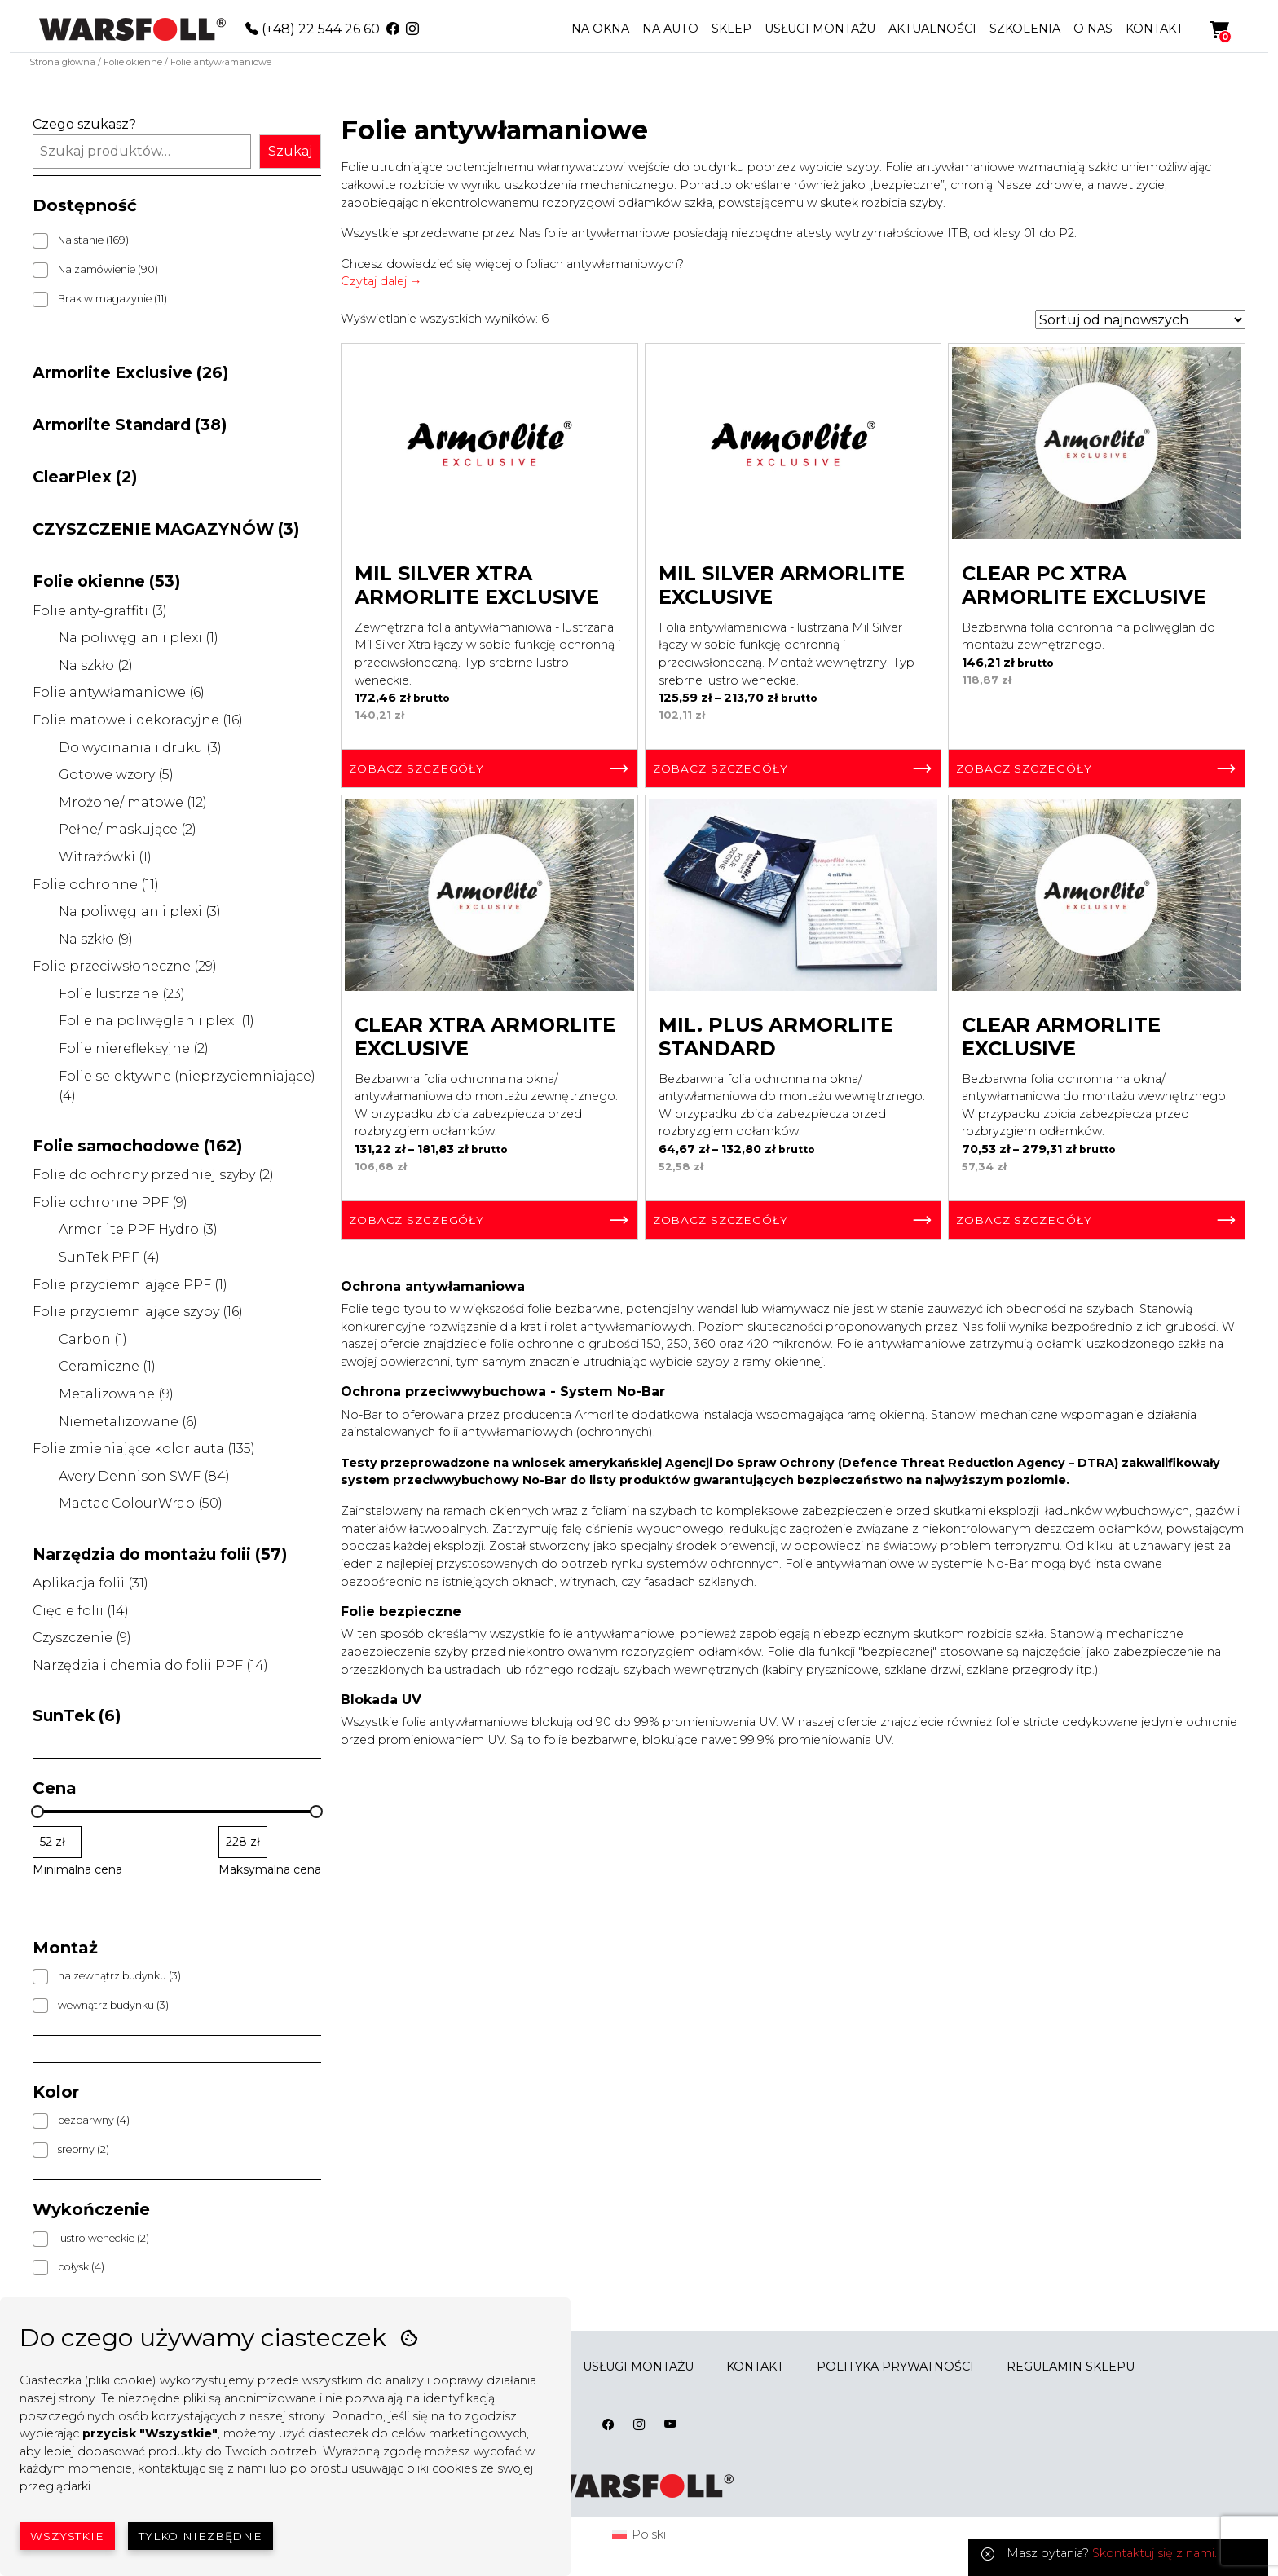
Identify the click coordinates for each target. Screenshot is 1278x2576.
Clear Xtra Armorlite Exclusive (485, 1036)
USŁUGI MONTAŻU (820, 28)
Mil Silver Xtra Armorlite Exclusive (477, 585)
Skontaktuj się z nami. (1154, 2553)
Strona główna (62, 62)
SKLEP (731, 28)
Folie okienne (133, 62)
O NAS (1093, 28)
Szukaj (290, 151)
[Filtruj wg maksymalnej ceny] (242, 1842)
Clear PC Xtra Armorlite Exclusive (1084, 585)
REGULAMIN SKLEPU (1071, 2366)
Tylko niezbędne (200, 2536)
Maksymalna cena (269, 1869)
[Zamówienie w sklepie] (1140, 319)
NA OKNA (600, 28)
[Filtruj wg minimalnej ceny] (57, 1842)
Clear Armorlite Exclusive (1061, 1036)
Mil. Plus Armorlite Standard (776, 1036)
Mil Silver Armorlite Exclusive (782, 585)
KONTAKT (1154, 28)
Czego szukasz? (84, 124)
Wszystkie (67, 2536)
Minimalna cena (77, 1869)
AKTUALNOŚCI (932, 28)
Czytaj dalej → (381, 281)
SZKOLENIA (1024, 28)
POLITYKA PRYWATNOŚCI (895, 2366)
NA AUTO (670, 28)
